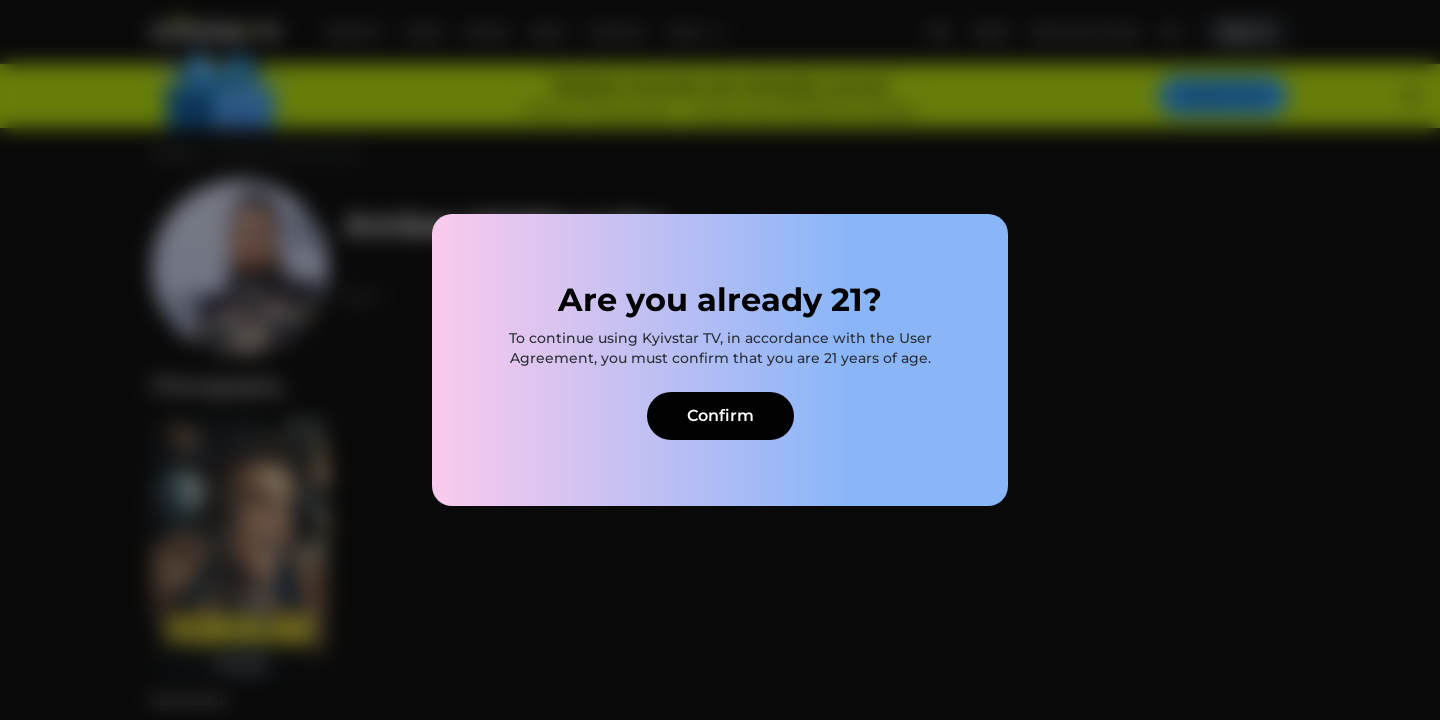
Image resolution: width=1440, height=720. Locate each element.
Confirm (720, 415)
